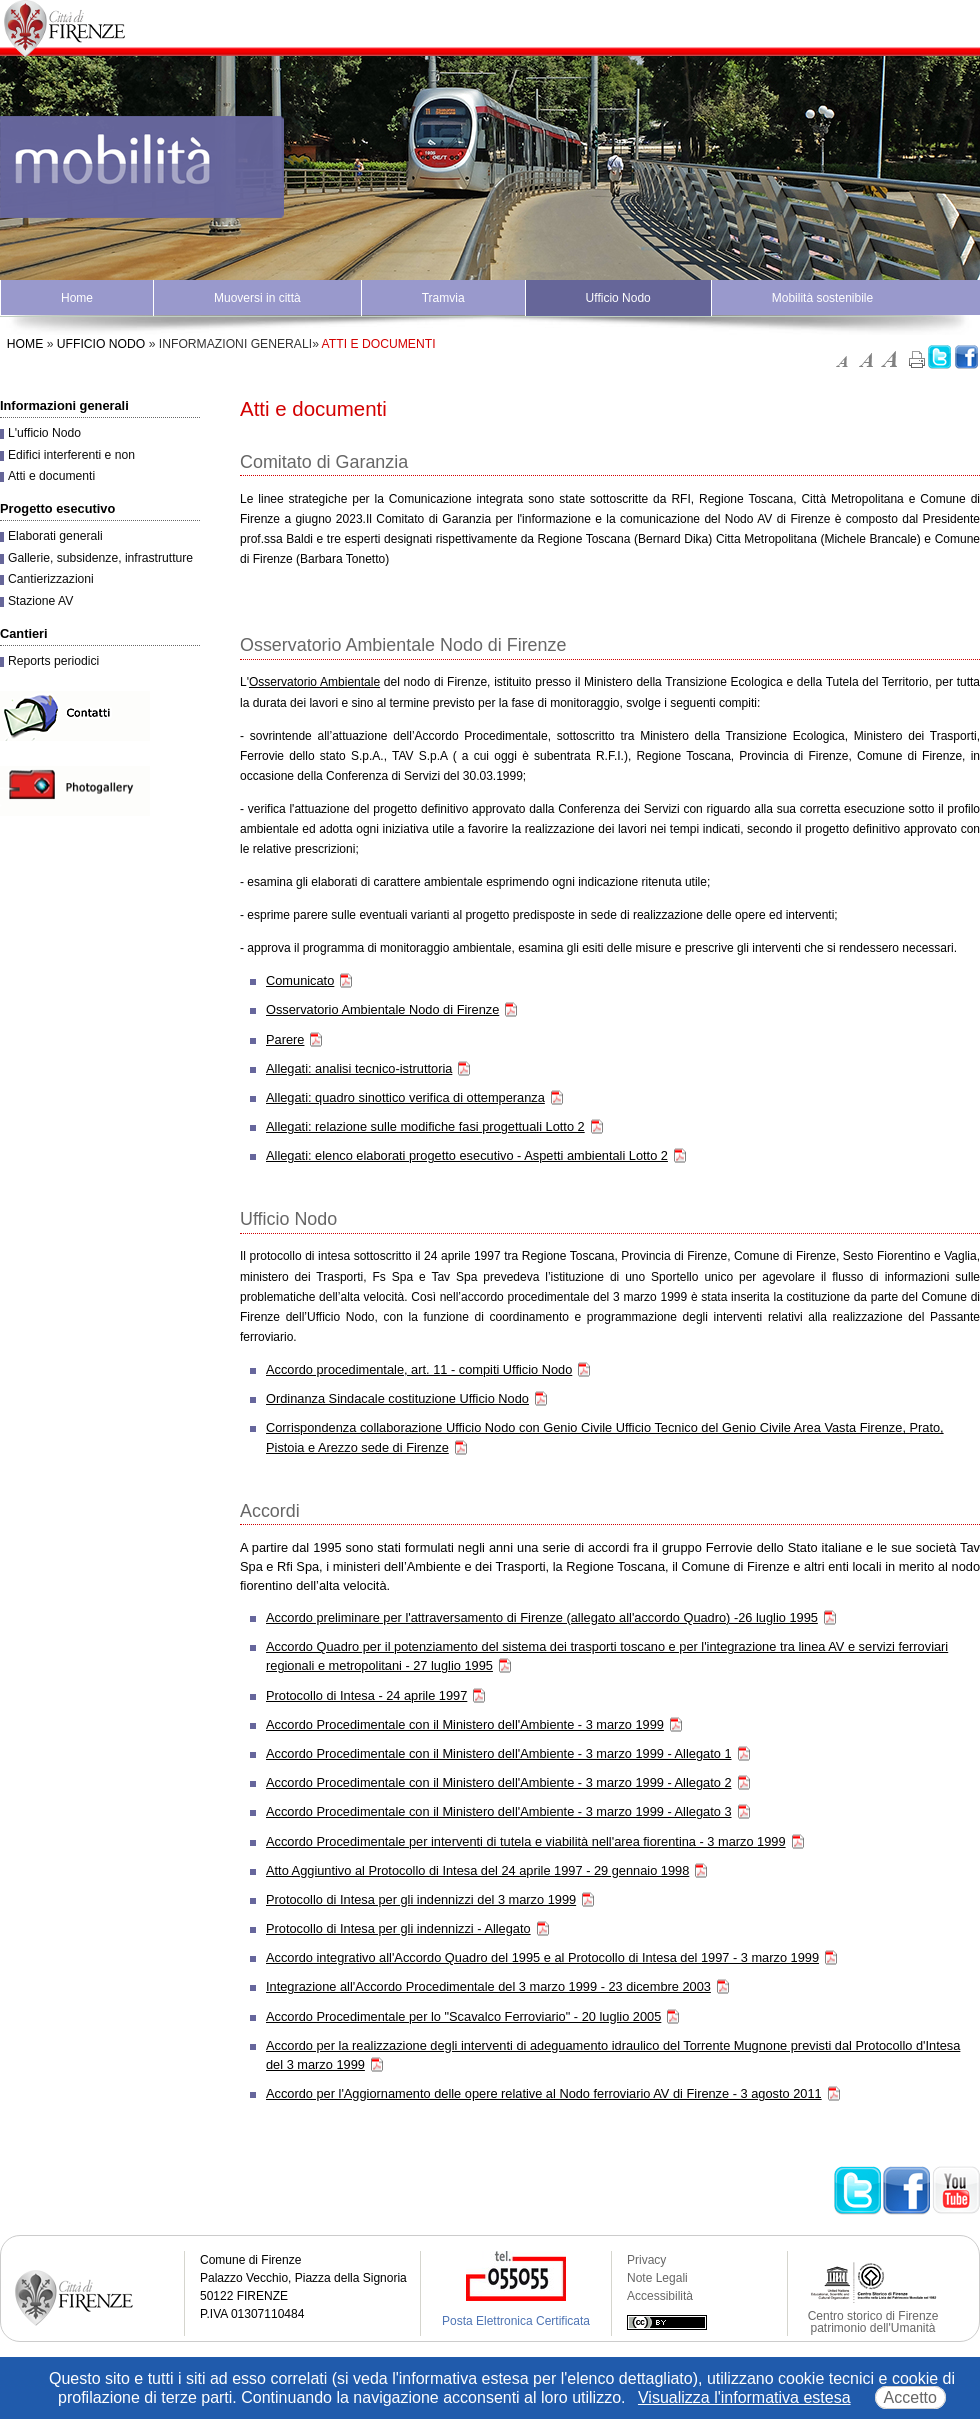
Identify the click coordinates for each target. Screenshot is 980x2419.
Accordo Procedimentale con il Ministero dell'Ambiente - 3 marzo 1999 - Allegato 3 (499, 1811)
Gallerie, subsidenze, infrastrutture (100, 558)
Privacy (646, 2260)
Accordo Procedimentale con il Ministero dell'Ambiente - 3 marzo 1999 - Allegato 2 (499, 1782)
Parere (285, 1039)
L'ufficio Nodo (44, 433)
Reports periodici (53, 661)
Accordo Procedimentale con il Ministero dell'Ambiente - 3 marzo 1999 (465, 1724)
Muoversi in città (257, 298)
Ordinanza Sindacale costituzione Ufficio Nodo (397, 1398)
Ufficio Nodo (618, 298)
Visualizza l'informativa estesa (744, 2397)
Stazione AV (40, 601)
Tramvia (443, 298)
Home (77, 298)
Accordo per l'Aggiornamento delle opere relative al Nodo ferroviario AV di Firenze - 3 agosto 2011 (544, 2093)
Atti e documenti (51, 476)
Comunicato (300, 980)
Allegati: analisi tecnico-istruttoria (359, 1068)
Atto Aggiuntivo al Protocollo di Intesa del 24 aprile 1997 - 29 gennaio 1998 (477, 1870)
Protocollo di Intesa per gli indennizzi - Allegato (398, 1928)
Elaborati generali (55, 536)
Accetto (910, 2397)
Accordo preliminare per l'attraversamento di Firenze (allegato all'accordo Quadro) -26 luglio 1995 (542, 1617)
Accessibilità (660, 2296)
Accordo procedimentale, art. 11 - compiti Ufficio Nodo (419, 1369)
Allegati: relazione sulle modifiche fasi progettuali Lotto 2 (425, 1126)
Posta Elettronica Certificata (516, 2321)
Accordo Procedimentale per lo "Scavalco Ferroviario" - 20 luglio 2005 (463, 2016)
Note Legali (657, 2278)
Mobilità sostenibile (822, 298)
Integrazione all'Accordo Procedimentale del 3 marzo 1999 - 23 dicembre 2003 (488, 1986)
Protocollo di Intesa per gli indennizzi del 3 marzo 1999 (421, 1899)
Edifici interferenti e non (71, 455)
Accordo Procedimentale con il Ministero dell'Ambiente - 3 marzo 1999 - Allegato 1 (499, 1753)
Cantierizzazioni (51, 579)
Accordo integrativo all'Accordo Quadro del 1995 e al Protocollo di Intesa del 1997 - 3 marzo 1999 (542, 1957)
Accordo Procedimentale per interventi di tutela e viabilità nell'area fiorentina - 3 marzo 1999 (526, 1841)
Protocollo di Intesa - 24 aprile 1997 (366, 1695)
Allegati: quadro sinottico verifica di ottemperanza (405, 1097)
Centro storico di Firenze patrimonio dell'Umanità (873, 2322)
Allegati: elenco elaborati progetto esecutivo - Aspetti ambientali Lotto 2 (467, 1155)
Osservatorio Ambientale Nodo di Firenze (382, 1009)
